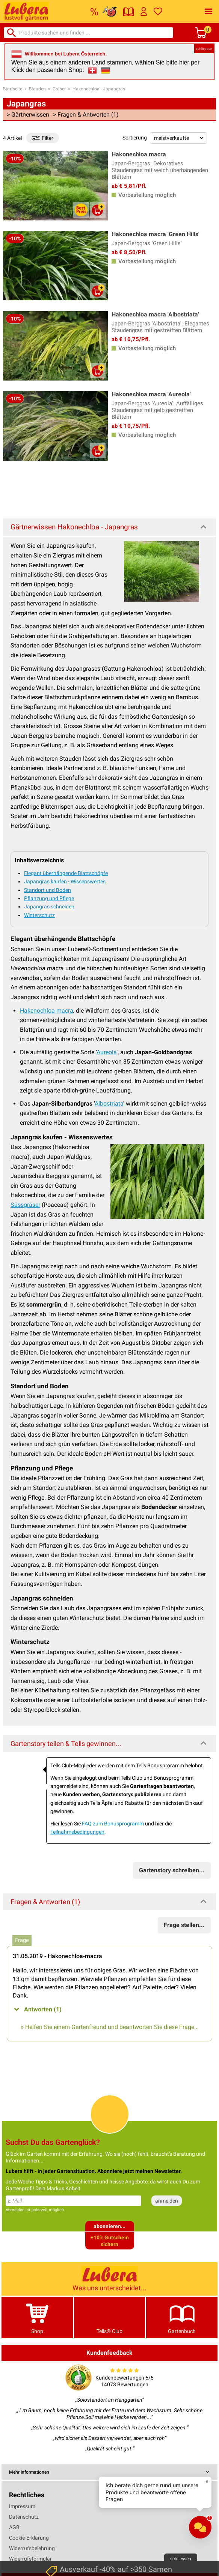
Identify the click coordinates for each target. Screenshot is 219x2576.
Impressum (22, 2506)
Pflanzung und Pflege (49, 898)
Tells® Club (109, 2317)
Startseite (12, 88)
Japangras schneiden (49, 907)
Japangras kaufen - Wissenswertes (65, 881)
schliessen (204, 49)
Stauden (37, 88)
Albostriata (109, 1103)
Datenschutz (24, 2517)
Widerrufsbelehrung (32, 2548)
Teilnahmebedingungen (77, 1832)
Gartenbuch (182, 2317)
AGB (14, 2527)
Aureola (106, 1052)
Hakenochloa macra (46, 1010)
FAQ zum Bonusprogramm (113, 1824)
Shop (37, 2317)
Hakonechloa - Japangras (98, 88)
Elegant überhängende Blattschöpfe (66, 873)
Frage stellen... (184, 1925)
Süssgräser (25, 1204)
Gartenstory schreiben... (172, 1870)
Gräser (59, 88)
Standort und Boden (47, 890)
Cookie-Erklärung (29, 2538)
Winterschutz (39, 915)
